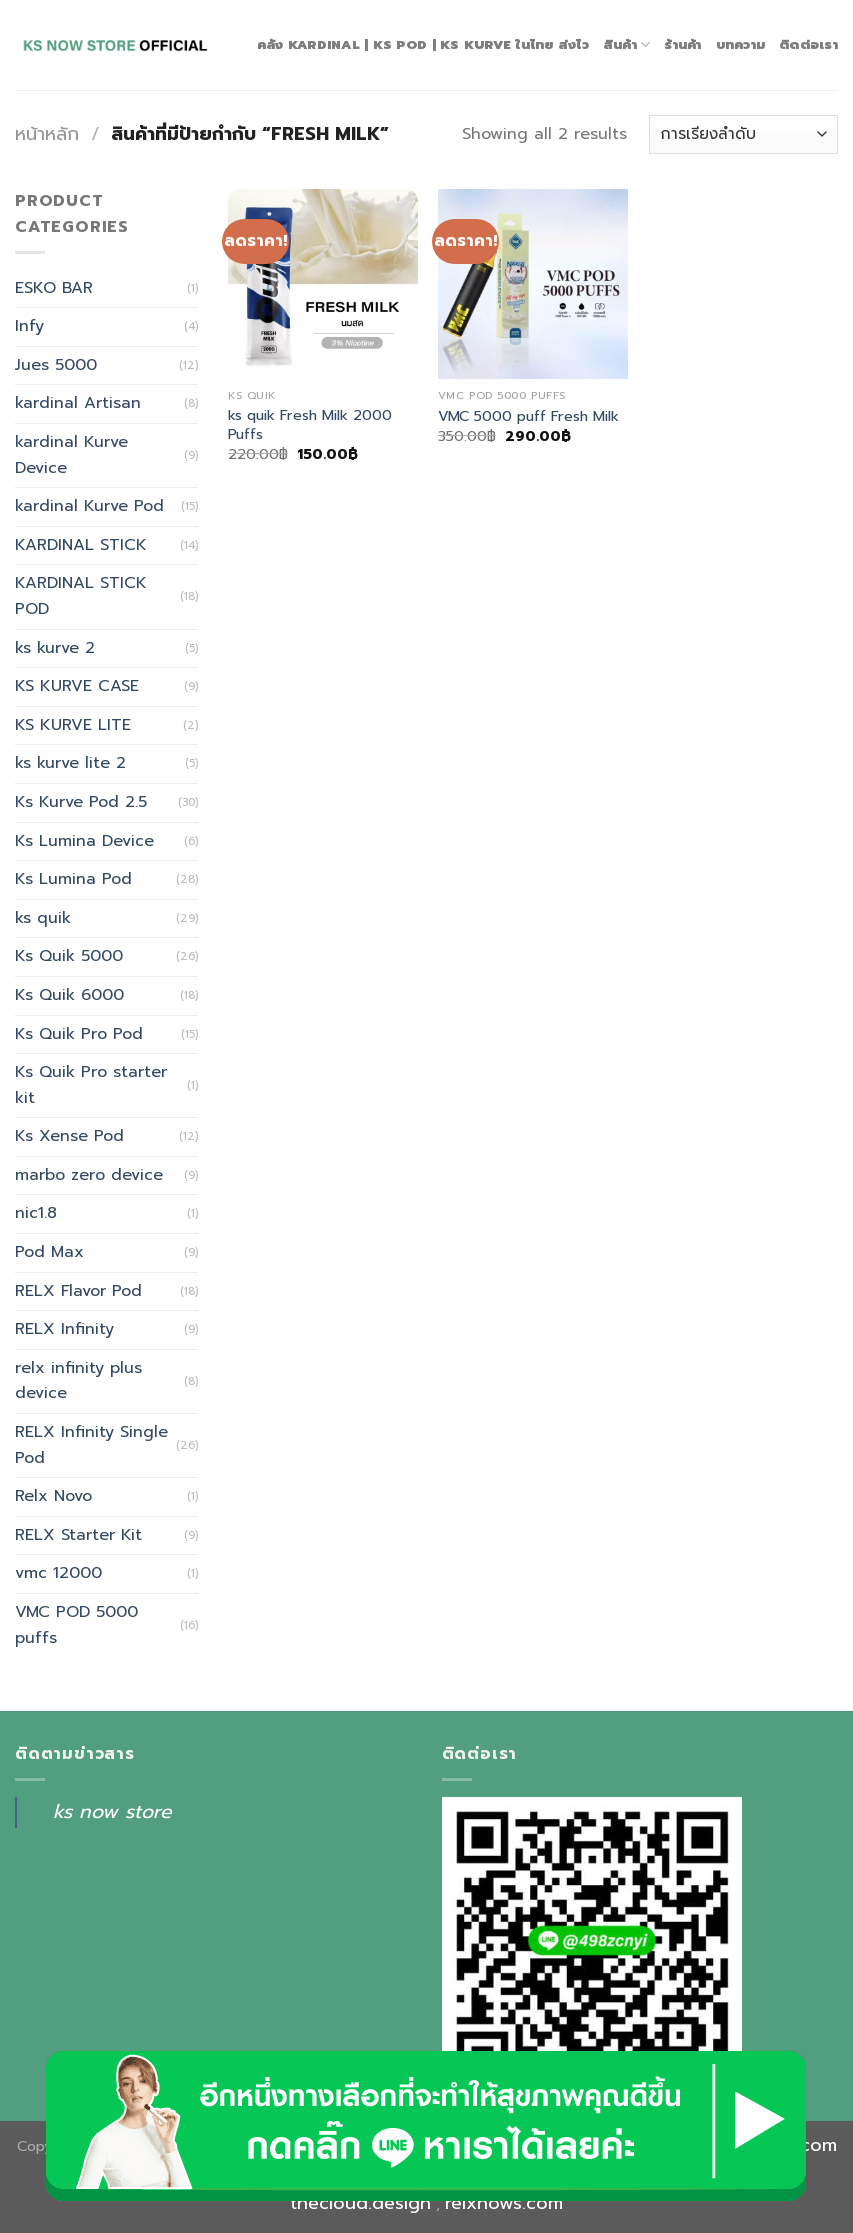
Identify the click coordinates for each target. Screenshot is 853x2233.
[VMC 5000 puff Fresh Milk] (533, 284)
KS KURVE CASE (77, 686)
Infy (29, 326)
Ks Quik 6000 (69, 995)
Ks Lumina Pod (73, 879)
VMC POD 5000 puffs (76, 1625)
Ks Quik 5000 (69, 956)
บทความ (741, 44)
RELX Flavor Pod (78, 1291)
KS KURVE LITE (73, 725)
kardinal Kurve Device (71, 455)
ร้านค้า (682, 44)
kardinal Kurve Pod (89, 506)
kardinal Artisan (78, 403)
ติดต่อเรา (808, 44)
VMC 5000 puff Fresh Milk (528, 416)
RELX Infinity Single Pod (91, 1445)
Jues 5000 (56, 365)
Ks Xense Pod (69, 1136)
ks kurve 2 (55, 648)
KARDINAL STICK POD (81, 596)
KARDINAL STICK (81, 545)
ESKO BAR (54, 288)
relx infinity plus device (78, 1381)
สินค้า (626, 45)
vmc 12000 (58, 1573)
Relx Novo (53, 1496)
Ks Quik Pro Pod (79, 1034)
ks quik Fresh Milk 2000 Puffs (310, 424)
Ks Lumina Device (84, 841)
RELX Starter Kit (78, 1535)
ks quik (43, 918)
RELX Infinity (64, 1329)
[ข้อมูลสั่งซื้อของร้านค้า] (743, 134)
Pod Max (49, 1252)
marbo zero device (89, 1175)
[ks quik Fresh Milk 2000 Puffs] (323, 284)
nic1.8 (36, 1213)
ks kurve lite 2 (70, 763)
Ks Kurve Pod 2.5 (81, 802)
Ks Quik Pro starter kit (91, 1085)
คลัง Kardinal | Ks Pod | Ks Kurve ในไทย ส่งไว (423, 44)
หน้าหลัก (47, 134)
